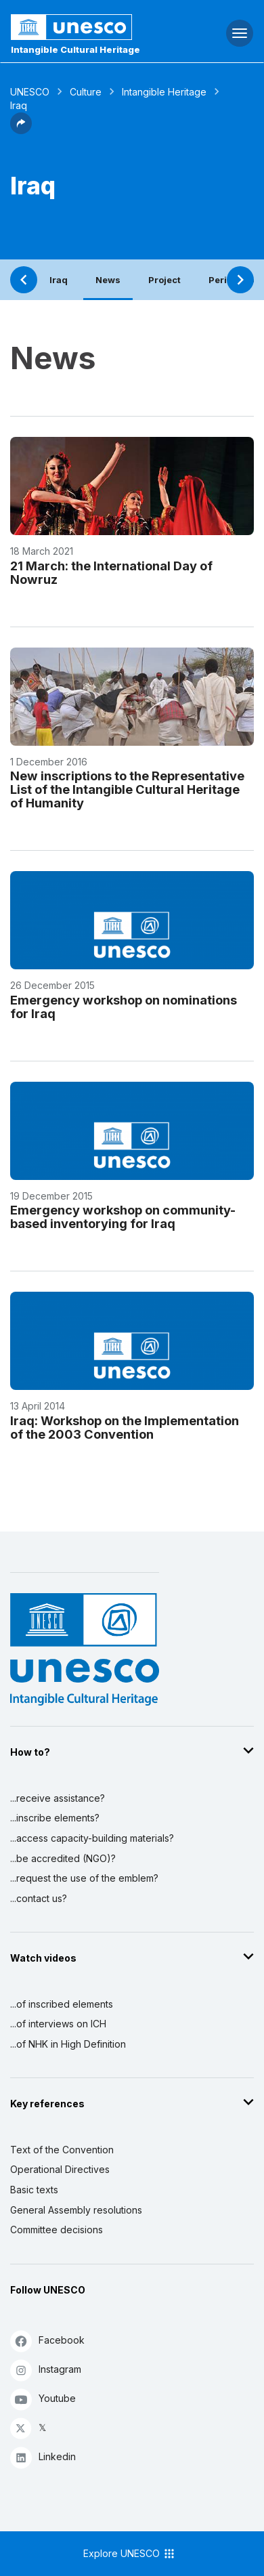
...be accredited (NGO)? (63, 1858)
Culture (86, 92)
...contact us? (38, 1898)
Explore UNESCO (129, 2553)
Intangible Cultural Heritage (75, 49)
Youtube (43, 2398)
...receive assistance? (57, 1798)
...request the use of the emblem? (84, 1878)
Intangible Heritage (164, 92)
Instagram (45, 2369)
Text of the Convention (62, 2149)
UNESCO (29, 92)
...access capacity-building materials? (92, 1838)
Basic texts (34, 2189)
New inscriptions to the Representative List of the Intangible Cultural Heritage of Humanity (127, 789)
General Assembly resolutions (76, 2210)
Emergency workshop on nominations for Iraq (123, 1006)
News (107, 279)
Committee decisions (56, 2229)
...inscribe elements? (55, 1817)
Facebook (47, 2340)
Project (164, 279)
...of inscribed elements (61, 2004)
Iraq (58, 279)
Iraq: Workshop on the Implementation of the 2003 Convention (124, 1427)
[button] (21, 130)
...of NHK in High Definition (68, 2044)
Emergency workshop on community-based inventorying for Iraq (123, 1216)
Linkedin (43, 2457)
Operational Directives (60, 2169)
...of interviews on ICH (58, 2023)
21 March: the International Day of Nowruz (111, 572)
